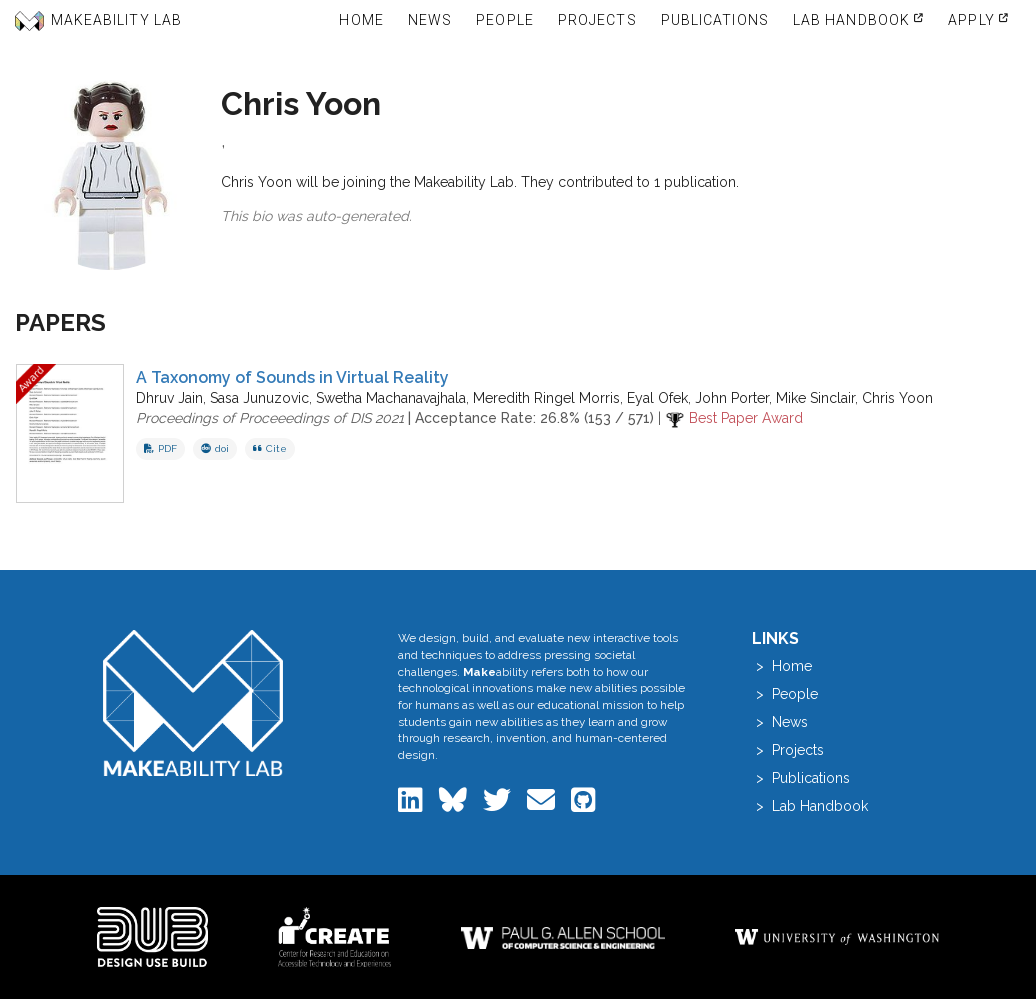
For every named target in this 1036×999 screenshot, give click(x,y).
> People (785, 694)
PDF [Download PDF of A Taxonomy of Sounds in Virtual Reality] (160, 448)
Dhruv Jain (169, 398)
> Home (782, 666)
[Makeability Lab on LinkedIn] (412, 805)
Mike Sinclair (815, 398)
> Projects (788, 750)
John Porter (732, 398)
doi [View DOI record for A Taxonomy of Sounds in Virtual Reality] (215, 448)
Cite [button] (270, 448)
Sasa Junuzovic (259, 398)
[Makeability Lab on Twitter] (499, 805)
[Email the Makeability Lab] (543, 805)
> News (780, 722)
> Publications (801, 778)
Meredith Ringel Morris (546, 398)
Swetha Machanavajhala (391, 398)
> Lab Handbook (810, 806)
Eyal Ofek (657, 398)
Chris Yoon (897, 398)
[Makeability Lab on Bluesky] (455, 805)
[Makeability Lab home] (193, 702)
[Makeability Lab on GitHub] (583, 805)
